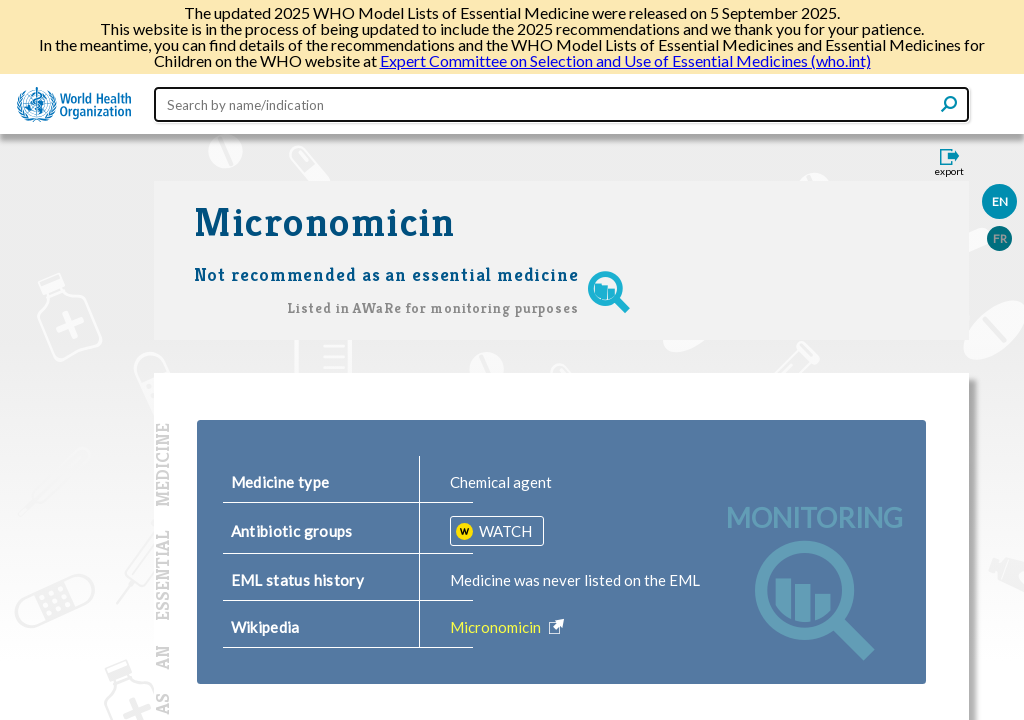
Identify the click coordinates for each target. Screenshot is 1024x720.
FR (1000, 238)
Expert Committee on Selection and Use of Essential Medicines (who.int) (625, 60)
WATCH (504, 531)
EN (1000, 201)
